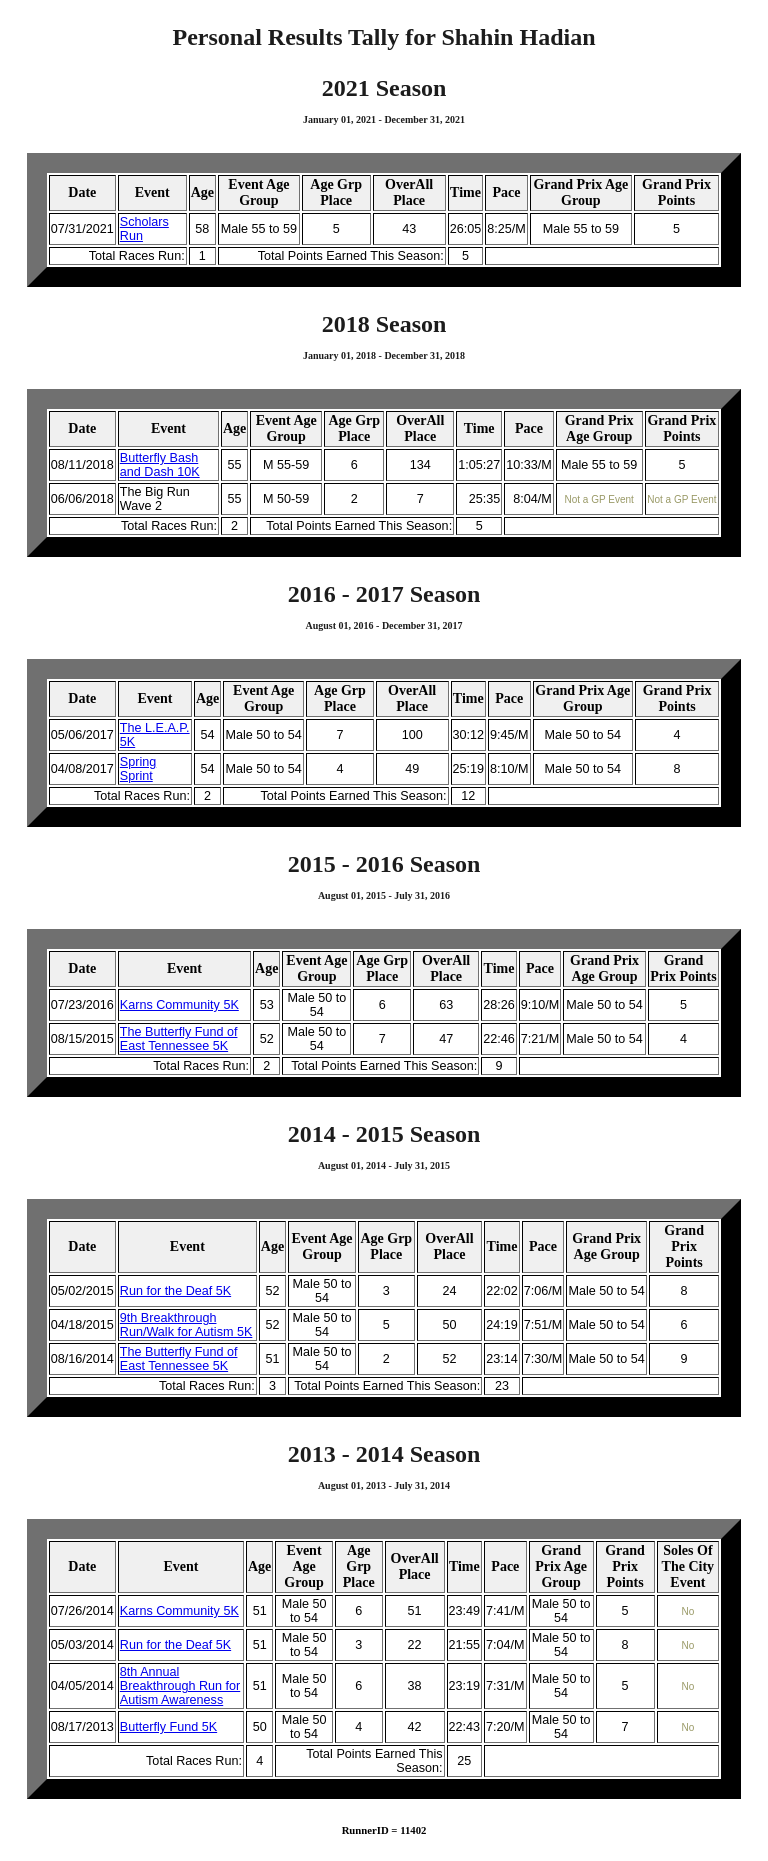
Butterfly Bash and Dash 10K (160, 465)
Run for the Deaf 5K (175, 1291)
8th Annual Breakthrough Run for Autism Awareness (180, 1686)
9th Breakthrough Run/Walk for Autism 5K (186, 1325)
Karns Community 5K (179, 1005)
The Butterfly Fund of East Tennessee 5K (179, 1039)
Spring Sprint (138, 769)
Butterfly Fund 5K (168, 1727)
